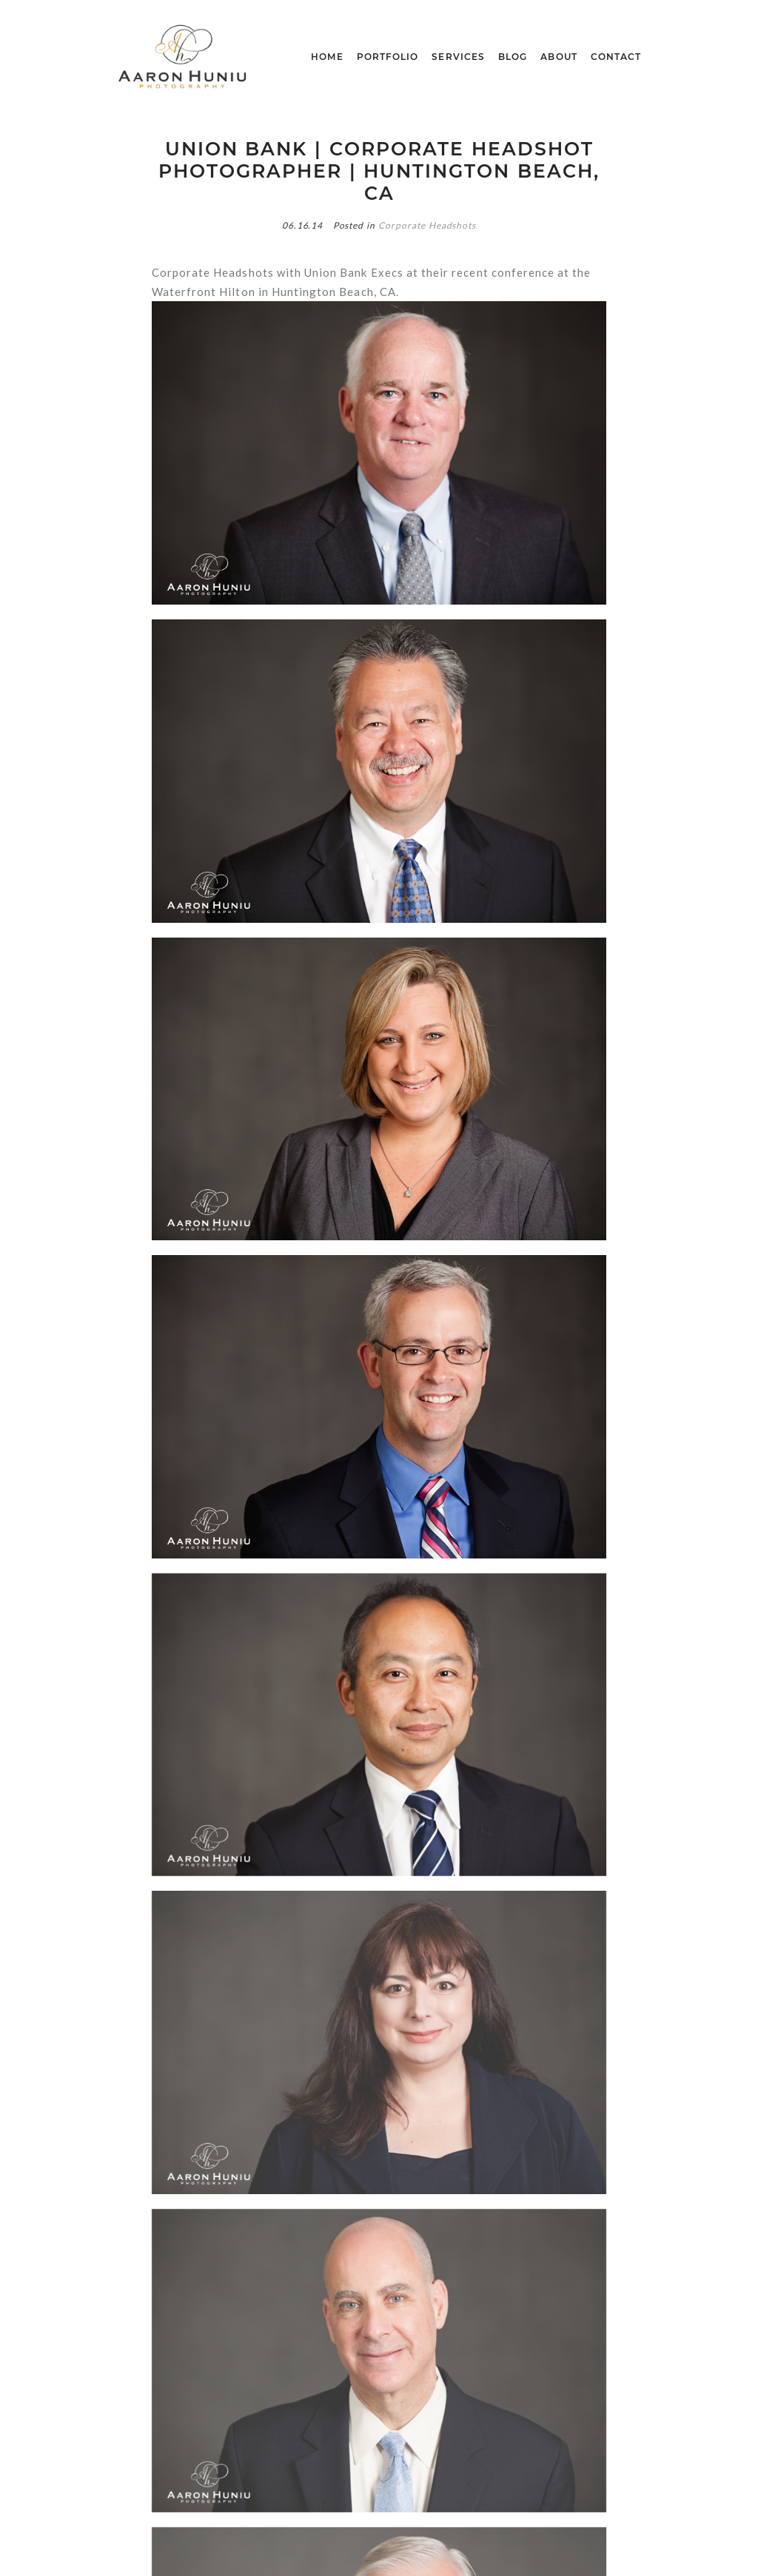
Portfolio (388, 56)
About (558, 56)
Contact (616, 56)
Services (458, 56)
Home (327, 56)
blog (512, 56)
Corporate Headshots (427, 225)
